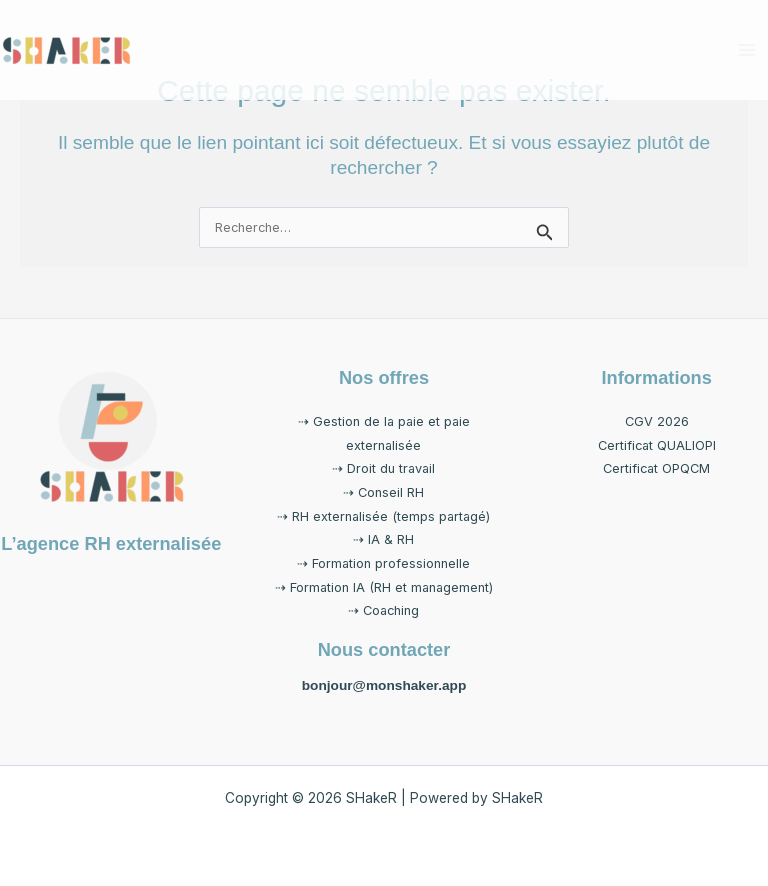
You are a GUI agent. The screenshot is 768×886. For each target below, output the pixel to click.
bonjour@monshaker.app (384, 685)
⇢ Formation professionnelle (383, 563)
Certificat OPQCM (656, 468)
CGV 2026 (657, 421)
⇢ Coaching (383, 610)
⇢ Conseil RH (383, 492)
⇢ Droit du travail (383, 468)
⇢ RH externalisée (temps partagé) (383, 516)
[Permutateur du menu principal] (747, 49)
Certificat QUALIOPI (657, 445)
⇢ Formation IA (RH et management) (384, 587)
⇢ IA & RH (383, 539)
